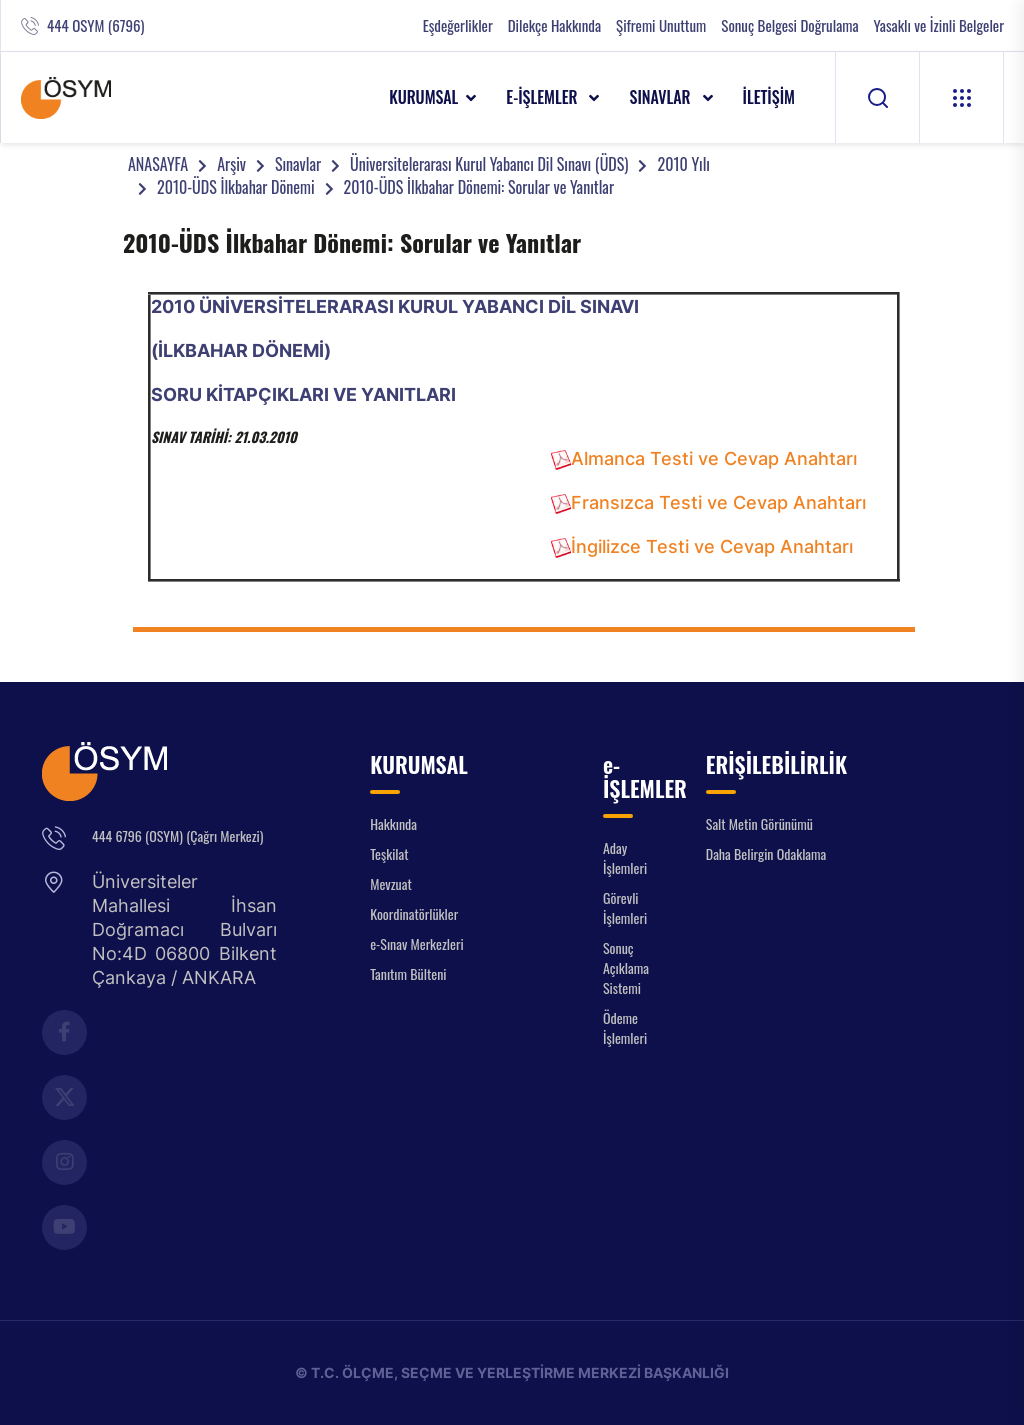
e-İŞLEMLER (543, 97)
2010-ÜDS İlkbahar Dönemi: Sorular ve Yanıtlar (479, 187)
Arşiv (231, 164)
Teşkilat (389, 853)
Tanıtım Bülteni (408, 973)
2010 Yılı (683, 164)
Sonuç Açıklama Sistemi (626, 967)
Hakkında (393, 823)
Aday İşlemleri (625, 857)
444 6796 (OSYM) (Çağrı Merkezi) (177, 835)
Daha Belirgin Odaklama (766, 853)
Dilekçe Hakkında (554, 25)
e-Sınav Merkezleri (416, 943)
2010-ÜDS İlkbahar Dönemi (236, 187)
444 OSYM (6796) (95, 25)
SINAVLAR (661, 97)
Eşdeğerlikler (458, 25)
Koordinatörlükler (414, 913)
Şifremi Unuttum (661, 25)
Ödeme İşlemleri (625, 1027)
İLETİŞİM (769, 97)
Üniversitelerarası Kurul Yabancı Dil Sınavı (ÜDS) (489, 164)
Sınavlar (298, 164)
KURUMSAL (423, 97)
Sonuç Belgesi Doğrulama (789, 25)
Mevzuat (391, 883)
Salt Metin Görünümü (759, 823)
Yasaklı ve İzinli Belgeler (939, 25)
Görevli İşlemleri (625, 907)
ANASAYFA (158, 164)
